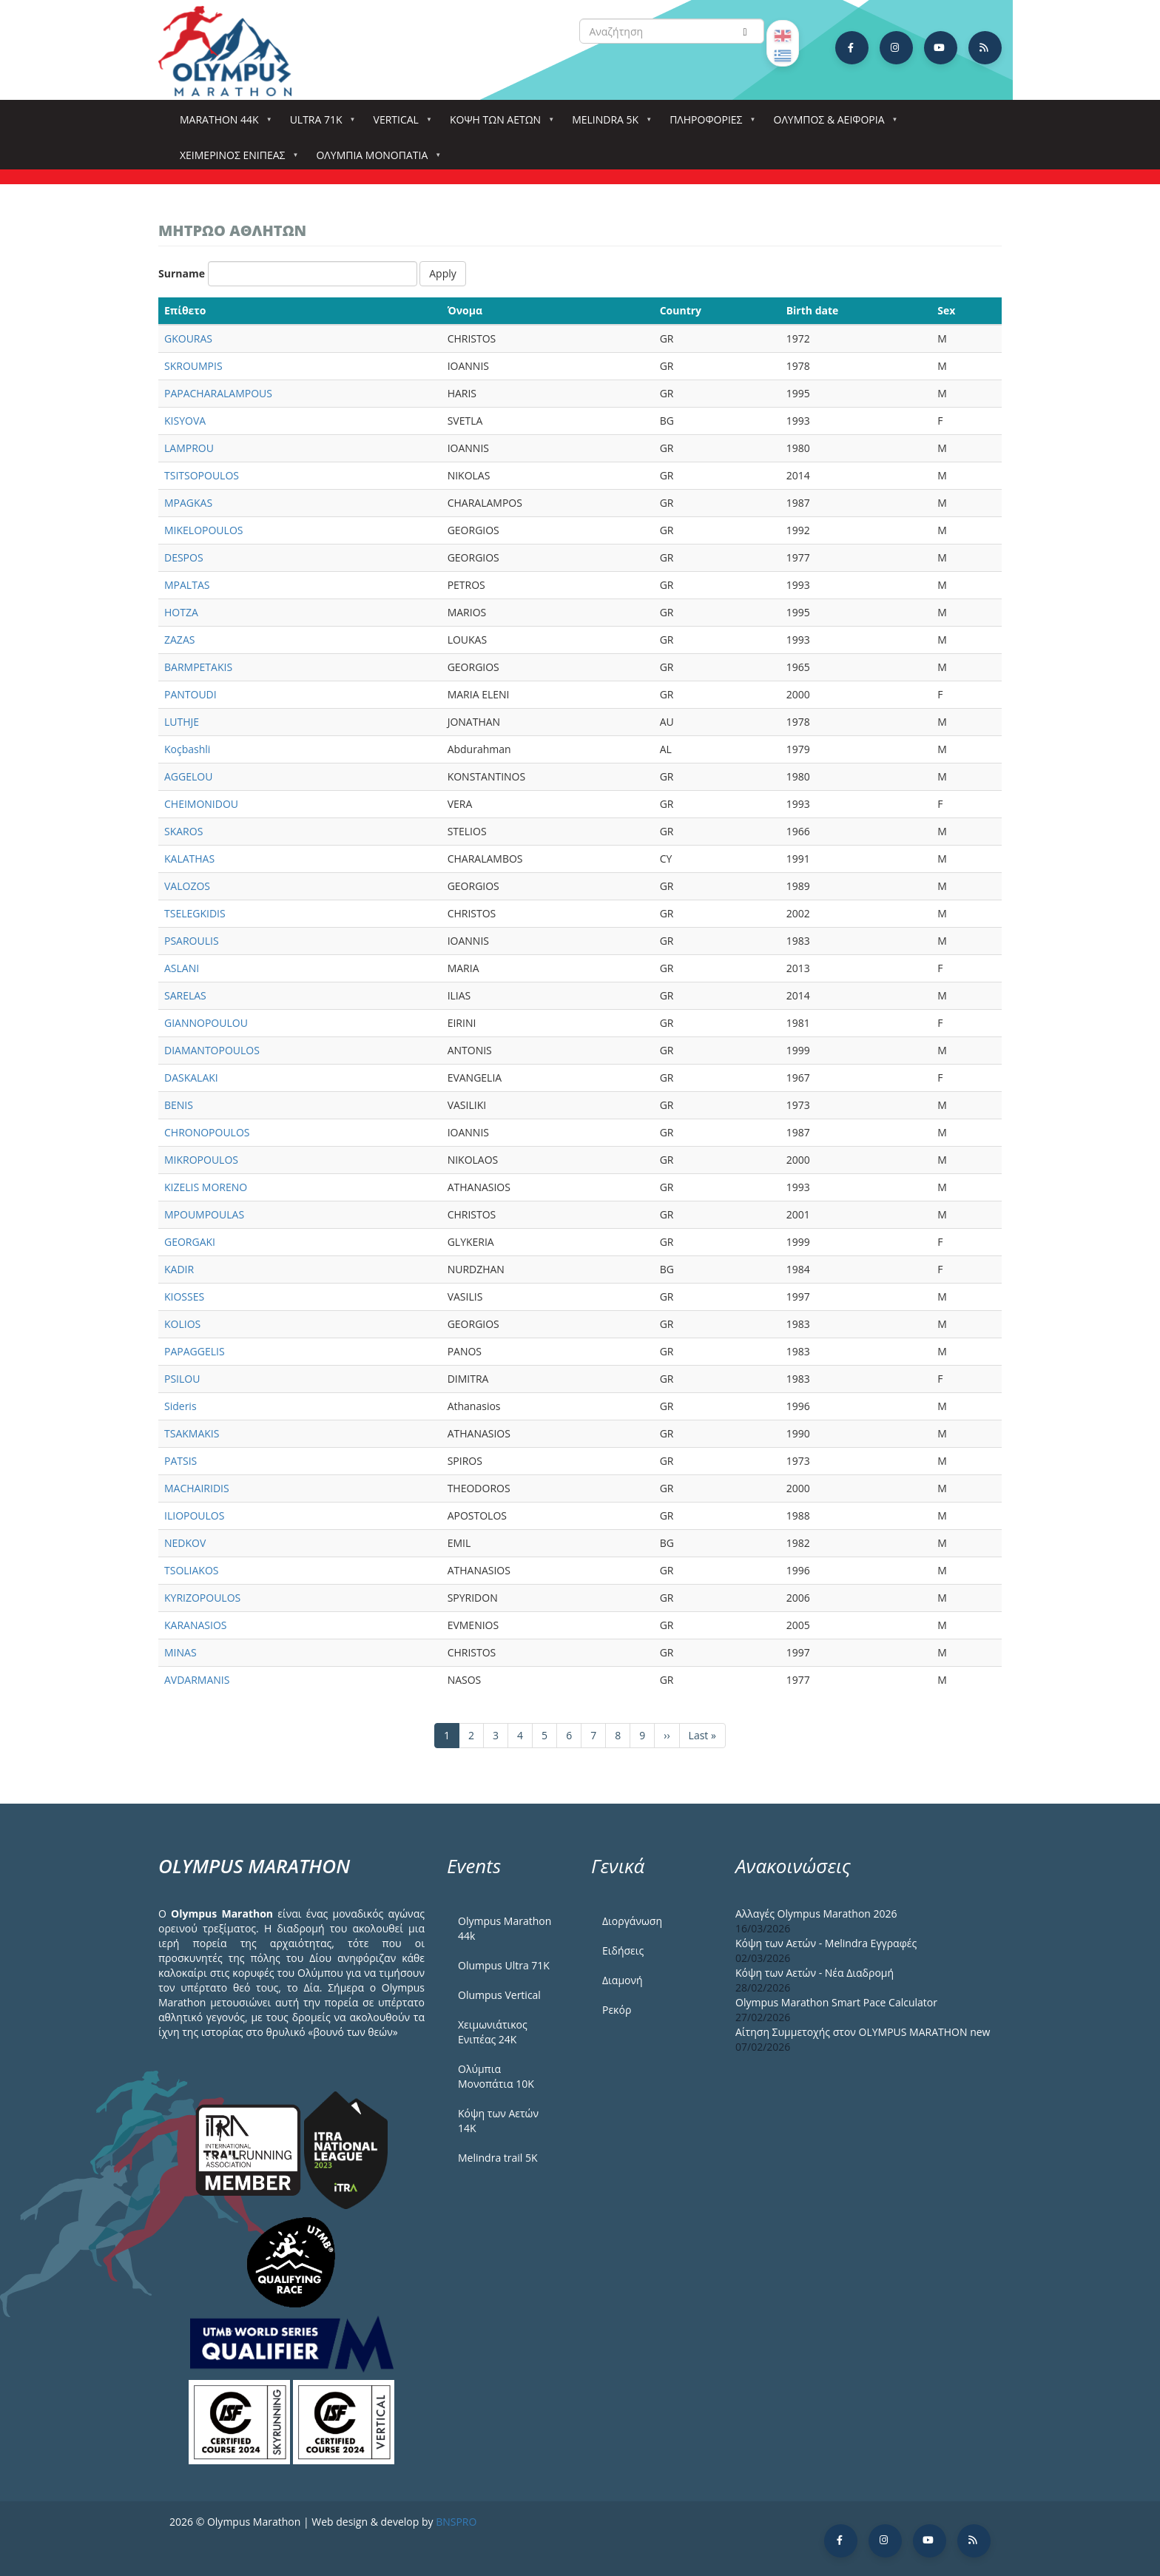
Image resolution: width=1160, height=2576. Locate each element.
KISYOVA (185, 421)
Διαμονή (622, 1980)
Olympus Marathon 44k (504, 1928)
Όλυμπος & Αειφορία (832, 123)
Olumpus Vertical (499, 1995)
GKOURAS (188, 338)
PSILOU (182, 1379)
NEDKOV (185, 1543)
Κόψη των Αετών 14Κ (498, 2120)
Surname (181, 273)
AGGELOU (188, 776)
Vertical (399, 123)
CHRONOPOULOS (207, 1132)
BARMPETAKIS (198, 667)
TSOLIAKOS (191, 1570)
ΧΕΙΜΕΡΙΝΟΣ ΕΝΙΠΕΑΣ (235, 159)
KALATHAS (189, 859)
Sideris (180, 1406)
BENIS (178, 1105)
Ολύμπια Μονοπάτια (375, 159)
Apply (442, 273)
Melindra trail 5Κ (498, 2158)
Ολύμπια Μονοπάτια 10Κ (496, 2076)
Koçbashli (187, 749)
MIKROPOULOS (201, 1160)
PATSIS (180, 1461)
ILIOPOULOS (194, 1515)
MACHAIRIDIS (196, 1488)
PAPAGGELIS (194, 1351)
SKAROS (183, 831)
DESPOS (183, 557)
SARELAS (185, 995)
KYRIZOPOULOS (202, 1598)
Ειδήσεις (623, 1950)
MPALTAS (186, 585)
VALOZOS (187, 886)
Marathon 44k (222, 123)
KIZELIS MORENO (205, 1187)
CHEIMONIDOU (201, 804)
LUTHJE (181, 722)
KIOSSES (184, 1296)
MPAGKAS (188, 503)
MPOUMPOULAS (204, 1214)
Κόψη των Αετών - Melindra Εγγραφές (826, 1943)
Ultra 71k (319, 123)
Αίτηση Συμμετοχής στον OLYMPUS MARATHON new (862, 2032)
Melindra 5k (608, 123)
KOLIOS (182, 1324)
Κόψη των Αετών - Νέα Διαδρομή (814, 1973)
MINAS (180, 1652)
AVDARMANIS (196, 1680)
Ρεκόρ (616, 2010)
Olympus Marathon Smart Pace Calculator (836, 2002)
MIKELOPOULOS (203, 530)
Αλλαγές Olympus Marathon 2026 (816, 1913)
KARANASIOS (195, 1625)
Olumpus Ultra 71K (504, 1965)
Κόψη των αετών (498, 123)
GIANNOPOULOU (206, 1023)
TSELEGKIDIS (195, 913)
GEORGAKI (189, 1242)
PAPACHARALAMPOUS (218, 393)
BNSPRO (456, 2522)
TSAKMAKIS (191, 1433)
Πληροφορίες (708, 123)
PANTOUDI (190, 694)
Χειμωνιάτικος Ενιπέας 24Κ (492, 2031)
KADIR (179, 1269)
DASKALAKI (191, 1077)
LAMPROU (189, 448)
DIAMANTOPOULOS (212, 1050)
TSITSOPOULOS (201, 475)
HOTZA (181, 612)
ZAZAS (179, 640)
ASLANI (181, 968)
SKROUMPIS (193, 366)
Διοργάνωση (632, 1921)
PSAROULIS (191, 941)
